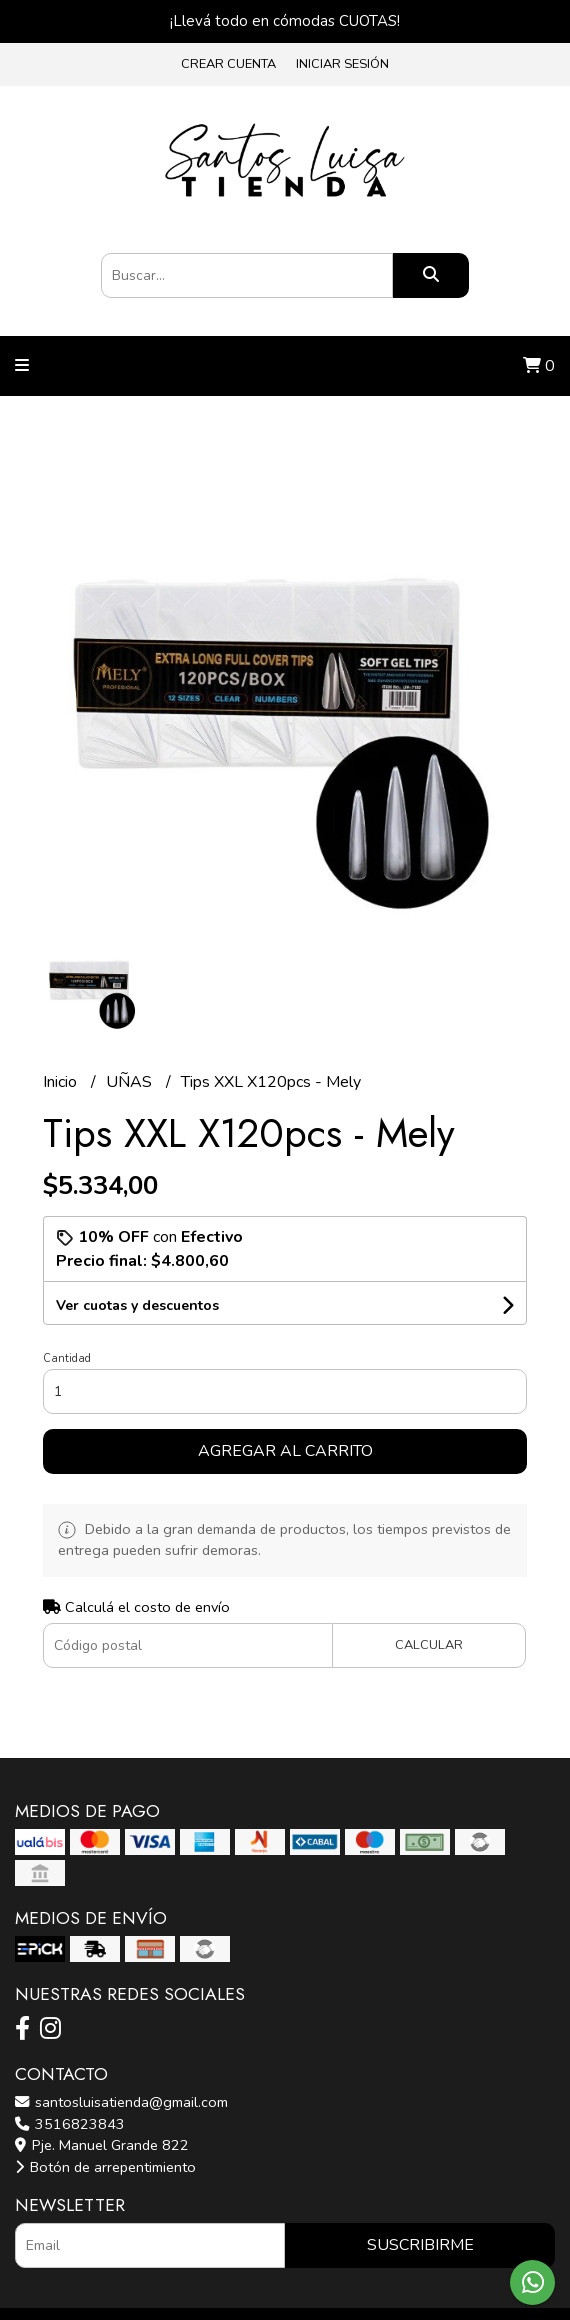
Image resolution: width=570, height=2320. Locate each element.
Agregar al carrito (285, 1451)
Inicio (62, 1082)
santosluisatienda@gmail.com (121, 2102)
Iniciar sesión (342, 64)
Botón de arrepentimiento (105, 2167)
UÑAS (131, 1082)
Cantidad (67, 1358)
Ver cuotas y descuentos (137, 1305)
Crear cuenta (228, 64)
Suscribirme (420, 2245)
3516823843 (70, 2124)
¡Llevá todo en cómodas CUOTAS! (285, 21)
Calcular (429, 1645)
